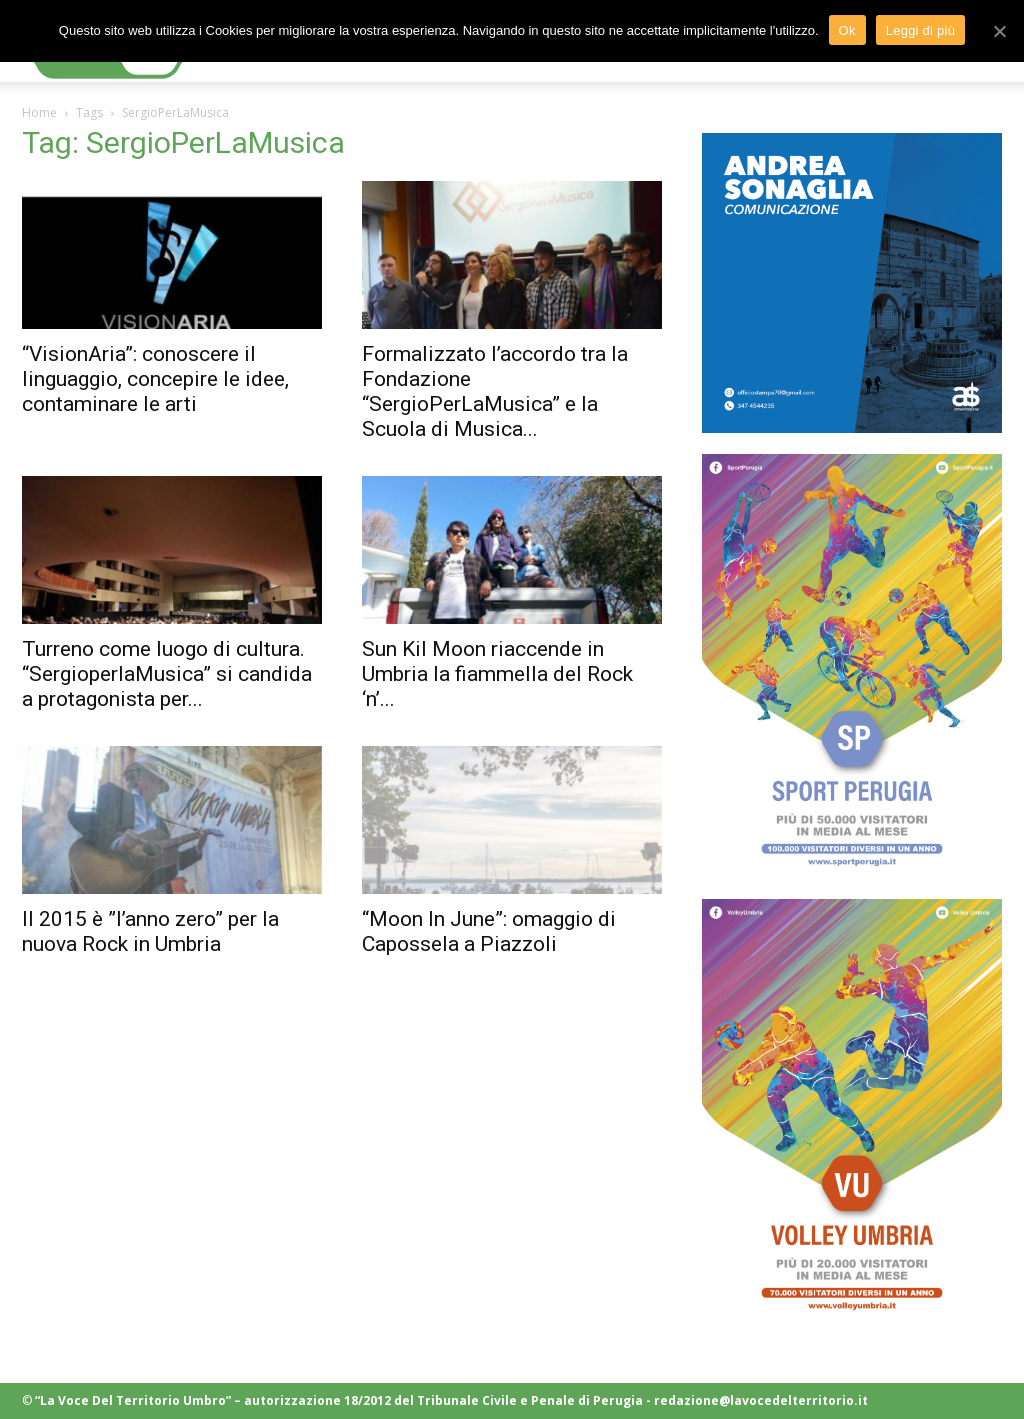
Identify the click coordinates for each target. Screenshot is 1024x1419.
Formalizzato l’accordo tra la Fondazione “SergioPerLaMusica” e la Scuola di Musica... (495, 391)
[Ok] (999, 31)
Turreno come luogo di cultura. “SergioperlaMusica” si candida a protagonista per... (167, 674)
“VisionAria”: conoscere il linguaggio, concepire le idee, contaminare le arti (155, 379)
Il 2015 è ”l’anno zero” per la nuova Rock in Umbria (150, 931)
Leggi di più (921, 30)
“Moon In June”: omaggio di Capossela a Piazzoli (489, 931)
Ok (847, 30)
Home (39, 112)
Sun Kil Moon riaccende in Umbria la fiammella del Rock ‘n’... (497, 674)
